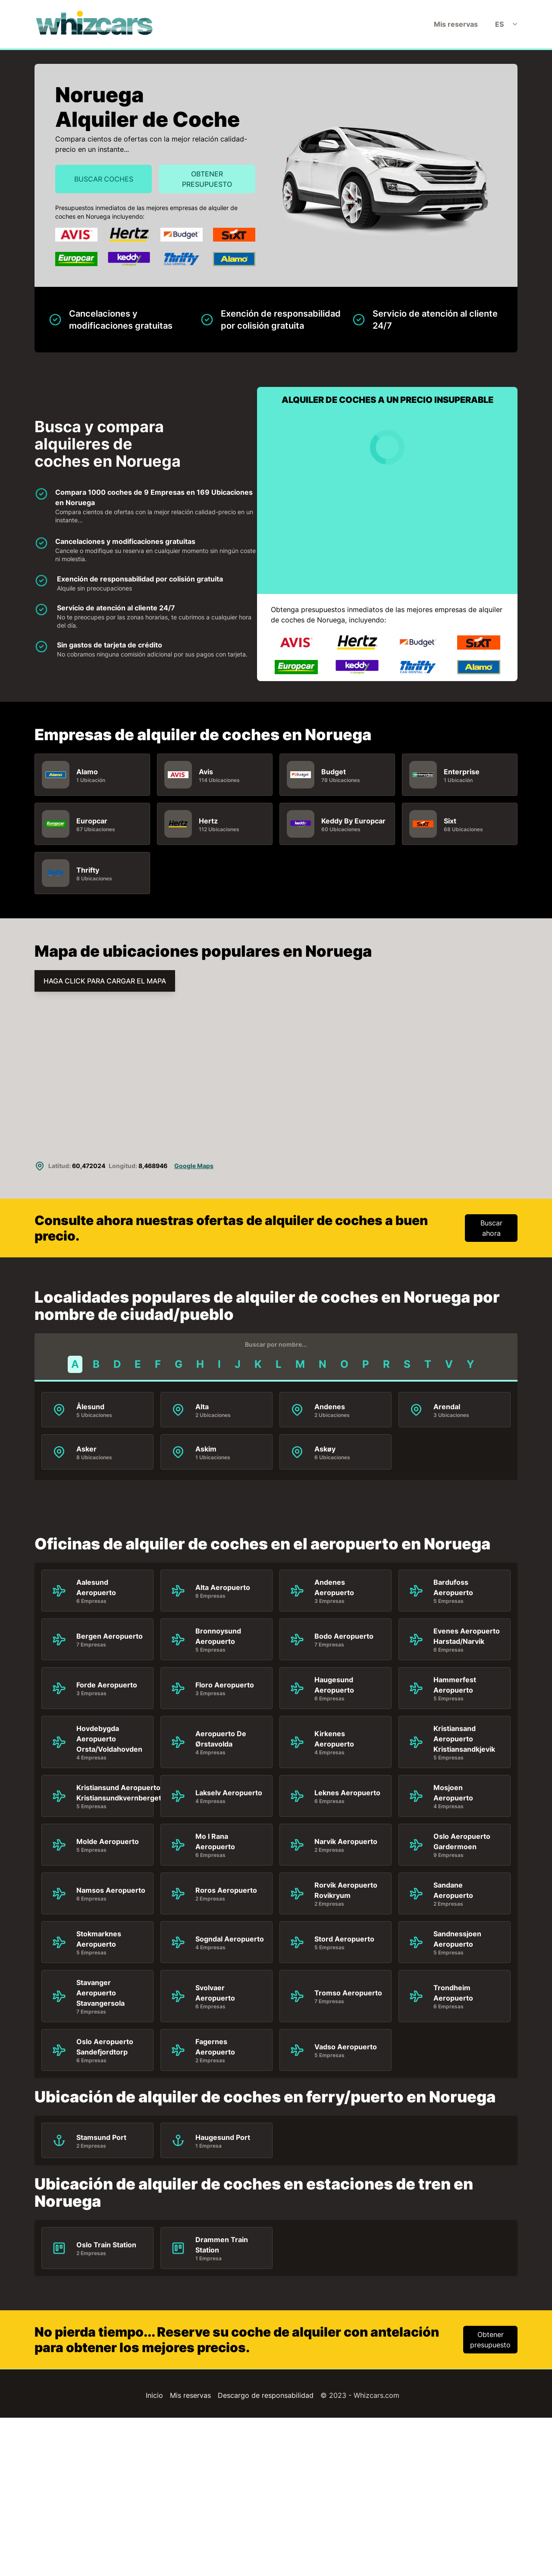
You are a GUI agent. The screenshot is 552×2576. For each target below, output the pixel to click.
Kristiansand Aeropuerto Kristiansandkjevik (464, 1738)
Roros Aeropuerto (226, 1890)
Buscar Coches (103, 179)
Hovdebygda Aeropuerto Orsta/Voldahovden (109, 1738)
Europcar (91, 820)
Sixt (450, 820)
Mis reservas (456, 24)
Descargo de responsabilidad (266, 2395)
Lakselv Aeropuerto (228, 1792)
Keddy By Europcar (353, 820)
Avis (206, 771)
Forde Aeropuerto (106, 1685)
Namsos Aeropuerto (110, 1890)
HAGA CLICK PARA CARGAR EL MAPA (105, 981)
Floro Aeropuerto (224, 1685)
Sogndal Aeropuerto (229, 1939)
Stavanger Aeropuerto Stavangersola (100, 1992)
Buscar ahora (491, 1228)
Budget (333, 771)
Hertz (208, 820)
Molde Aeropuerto (107, 1841)
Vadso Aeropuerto (345, 2046)
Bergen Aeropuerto (109, 1636)
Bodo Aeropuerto (343, 1636)
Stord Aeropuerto (344, 1939)
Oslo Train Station (106, 2244)
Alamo (87, 771)
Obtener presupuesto (207, 179)
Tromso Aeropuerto (348, 1993)
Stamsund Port (101, 2137)
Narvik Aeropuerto (345, 1841)
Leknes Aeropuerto (347, 1792)
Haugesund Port (222, 2137)
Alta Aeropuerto (222, 1587)
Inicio (154, 2395)
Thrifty (87, 869)
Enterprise (462, 771)
